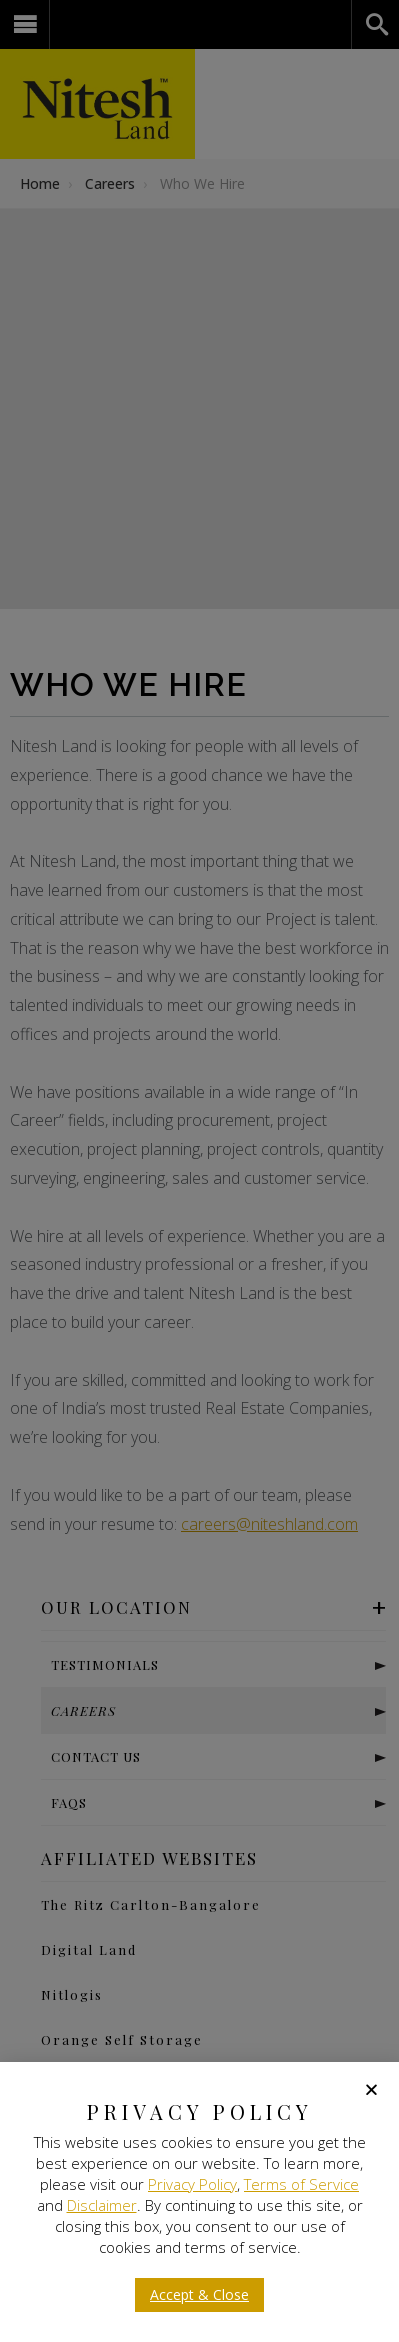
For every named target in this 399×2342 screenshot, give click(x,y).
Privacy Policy (192, 2184)
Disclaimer (102, 2205)
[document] (199, 1171)
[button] (371, 2089)
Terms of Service (301, 2184)
